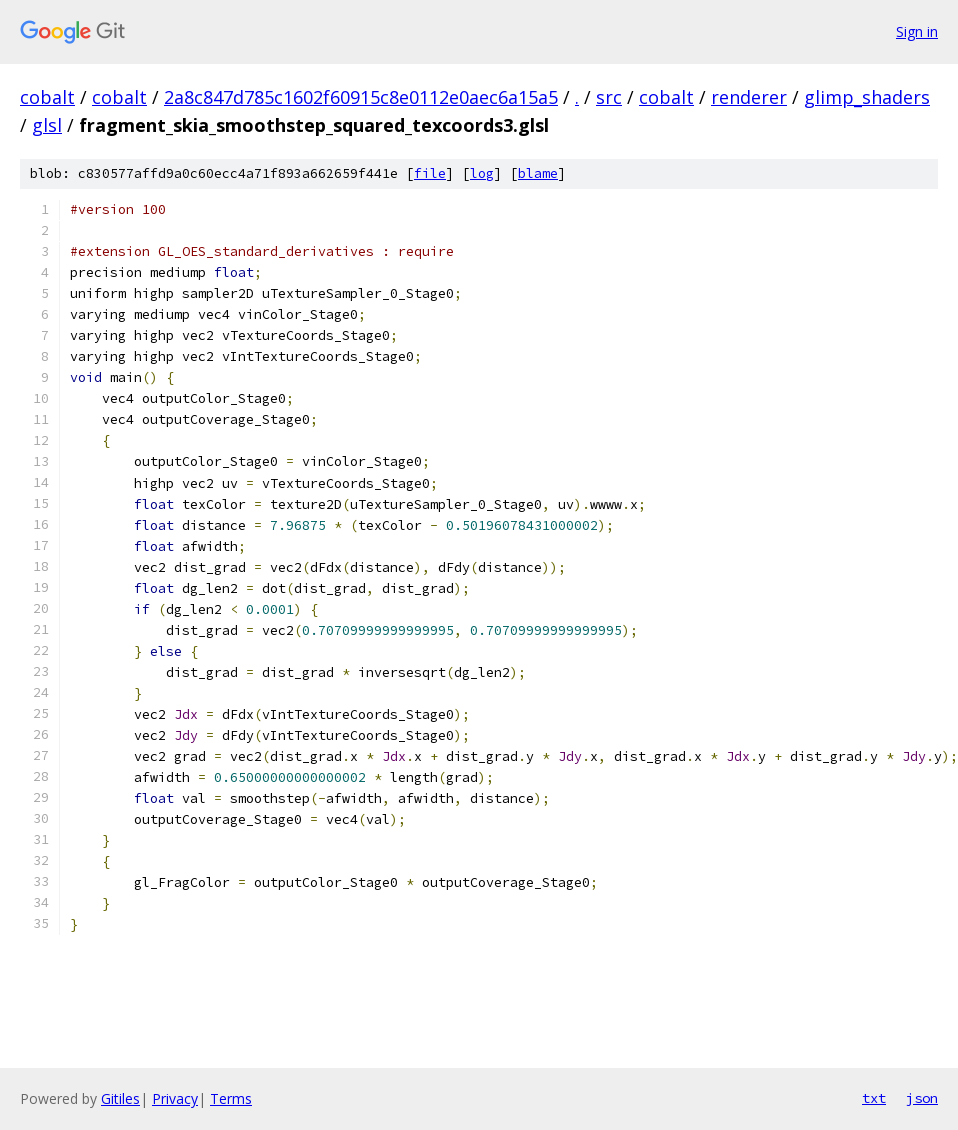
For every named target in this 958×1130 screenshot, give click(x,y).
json (922, 1098)
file (430, 173)
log (482, 173)
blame (538, 173)
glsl (47, 125)
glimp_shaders (867, 97)
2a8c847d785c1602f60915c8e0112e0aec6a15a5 (361, 97)
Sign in (917, 31)
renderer (749, 97)
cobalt (47, 97)
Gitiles (120, 1098)
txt (874, 1098)
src (609, 97)
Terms (231, 1098)
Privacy (175, 1098)
